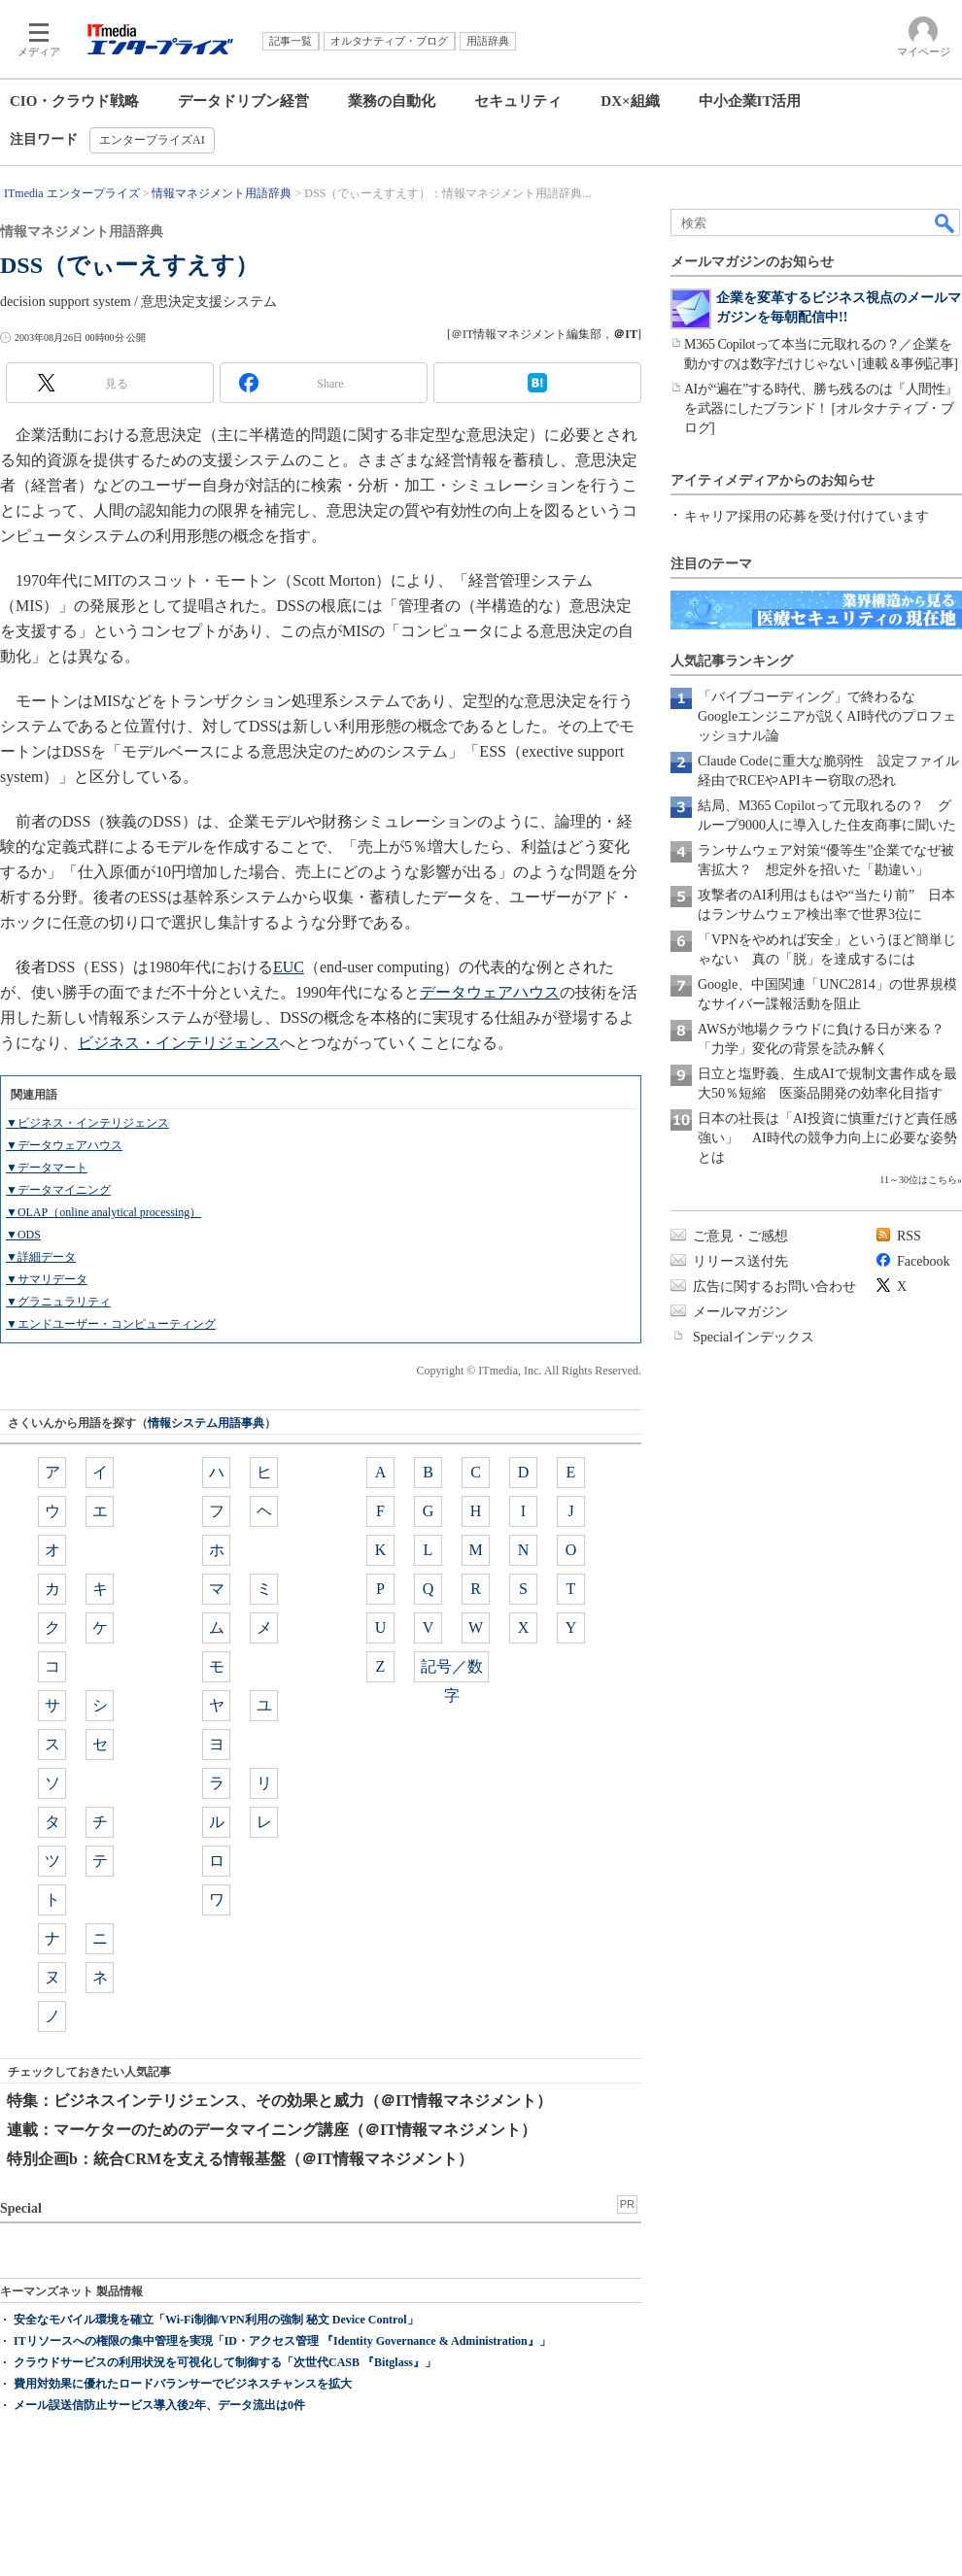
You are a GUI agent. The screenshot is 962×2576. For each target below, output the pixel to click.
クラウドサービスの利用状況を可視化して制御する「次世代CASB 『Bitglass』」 (225, 2362)
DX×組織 (630, 101)
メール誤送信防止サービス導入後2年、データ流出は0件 (159, 2405)
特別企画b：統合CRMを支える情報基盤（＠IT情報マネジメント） (240, 2159)
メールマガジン (740, 1312)
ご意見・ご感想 (740, 1236)
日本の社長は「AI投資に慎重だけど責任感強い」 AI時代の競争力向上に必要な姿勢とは (827, 1138)
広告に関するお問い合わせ (774, 1286)
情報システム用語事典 (206, 1423)
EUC (288, 967)
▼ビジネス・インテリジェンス (87, 1123)
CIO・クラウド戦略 (74, 101)
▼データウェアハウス (64, 1145)
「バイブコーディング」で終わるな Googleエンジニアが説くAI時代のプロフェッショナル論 (827, 716)
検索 (945, 222)
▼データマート (46, 1167)
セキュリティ (518, 101)
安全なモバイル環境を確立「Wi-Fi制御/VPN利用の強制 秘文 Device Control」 (216, 2319)
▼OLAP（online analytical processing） (103, 1212)
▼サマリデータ (46, 1279)
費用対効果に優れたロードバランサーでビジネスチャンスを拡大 (183, 2383)
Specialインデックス (753, 1337)
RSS (909, 1236)
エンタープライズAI (152, 140)
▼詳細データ (41, 1257)
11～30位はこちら (918, 1179)
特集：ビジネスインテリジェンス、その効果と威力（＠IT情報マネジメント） (279, 2100)
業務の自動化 (391, 101)
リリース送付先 (740, 1261)
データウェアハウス (490, 992)
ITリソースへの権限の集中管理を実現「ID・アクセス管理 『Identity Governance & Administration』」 (282, 2341)
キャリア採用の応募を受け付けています (806, 516)
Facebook (923, 1261)
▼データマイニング (58, 1190)
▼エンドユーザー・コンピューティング (111, 1324)
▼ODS (23, 1234)
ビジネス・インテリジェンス (179, 1042)
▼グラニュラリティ (58, 1301)
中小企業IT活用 (750, 101)
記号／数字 (452, 1670)
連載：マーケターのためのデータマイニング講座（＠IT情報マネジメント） (271, 2129)
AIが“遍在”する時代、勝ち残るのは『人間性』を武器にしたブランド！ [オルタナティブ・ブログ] (821, 408)
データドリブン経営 (243, 101)
